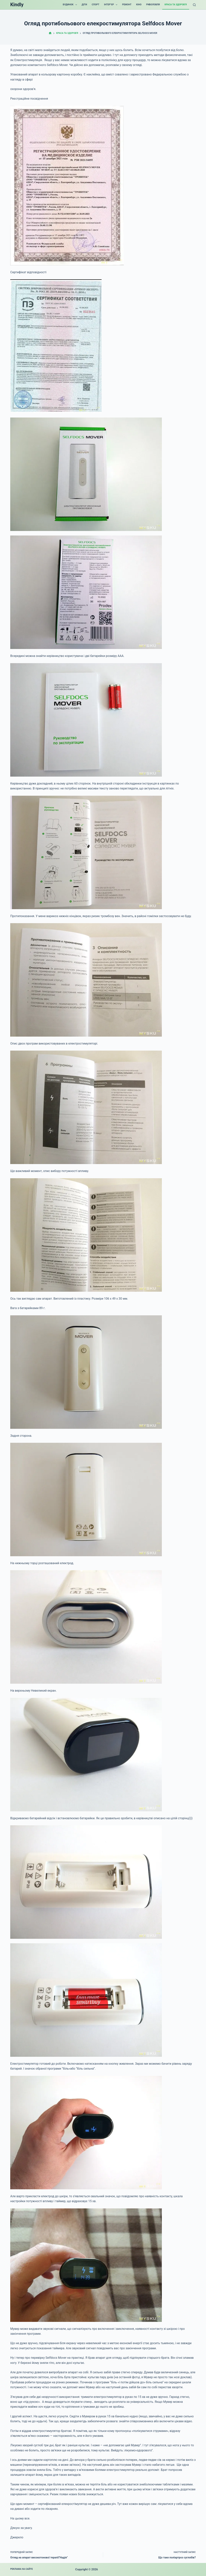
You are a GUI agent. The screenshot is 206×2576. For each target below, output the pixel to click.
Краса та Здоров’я (175, 4)
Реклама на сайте (21, 2569)
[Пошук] (194, 4)
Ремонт (126, 4)
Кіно (138, 4)
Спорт (95, 4)
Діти (84, 4)
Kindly (16, 4)
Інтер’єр (111, 4)
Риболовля (153, 4)
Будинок (70, 4)
